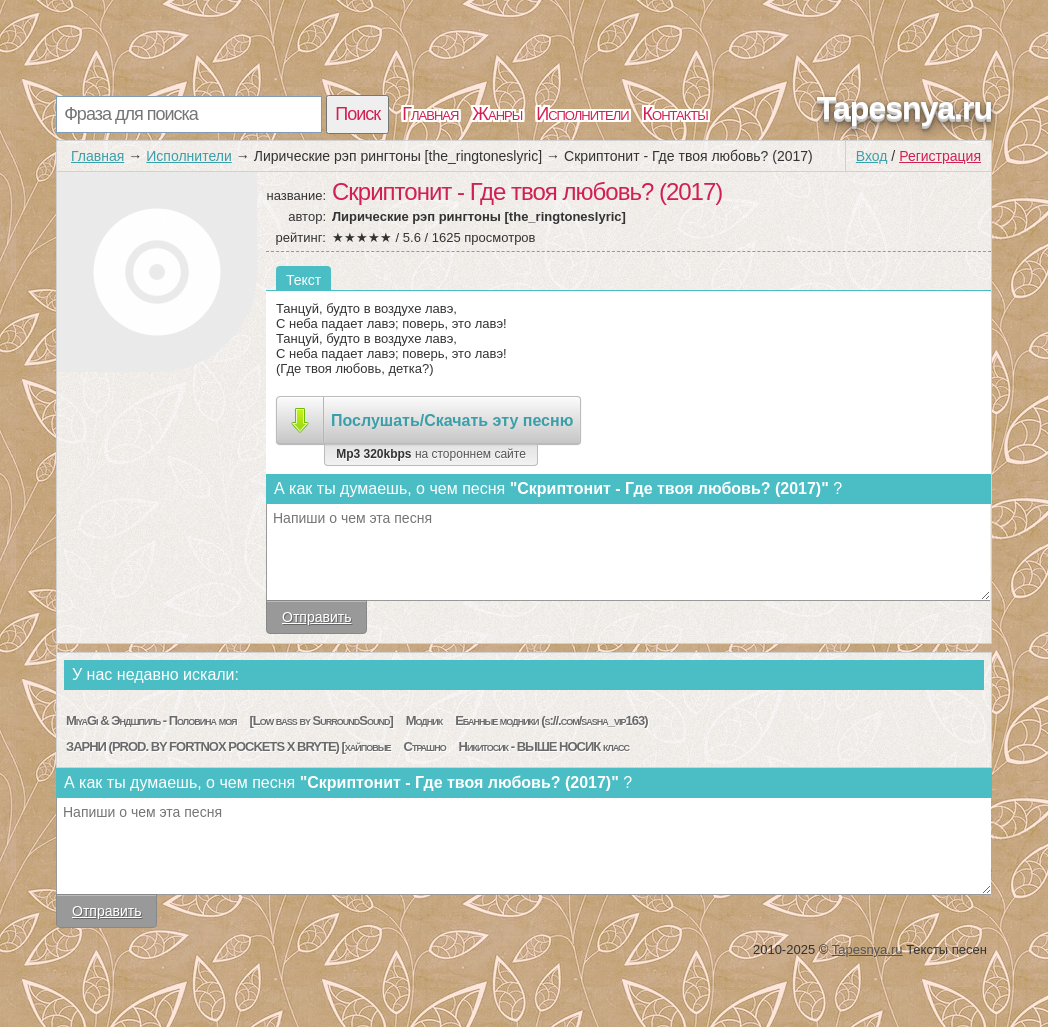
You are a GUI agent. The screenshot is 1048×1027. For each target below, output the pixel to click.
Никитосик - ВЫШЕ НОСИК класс (544, 746)
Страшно (425, 746)
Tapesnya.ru (904, 108)
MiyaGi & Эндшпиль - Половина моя (151, 720)
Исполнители (582, 114)
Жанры (497, 114)
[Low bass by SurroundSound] (320, 720)
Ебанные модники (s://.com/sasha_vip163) (551, 720)
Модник (424, 720)
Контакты (675, 114)
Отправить (316, 617)
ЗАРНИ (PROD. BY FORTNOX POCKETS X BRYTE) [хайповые (228, 746)
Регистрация (940, 156)
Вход (872, 156)
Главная (430, 114)
